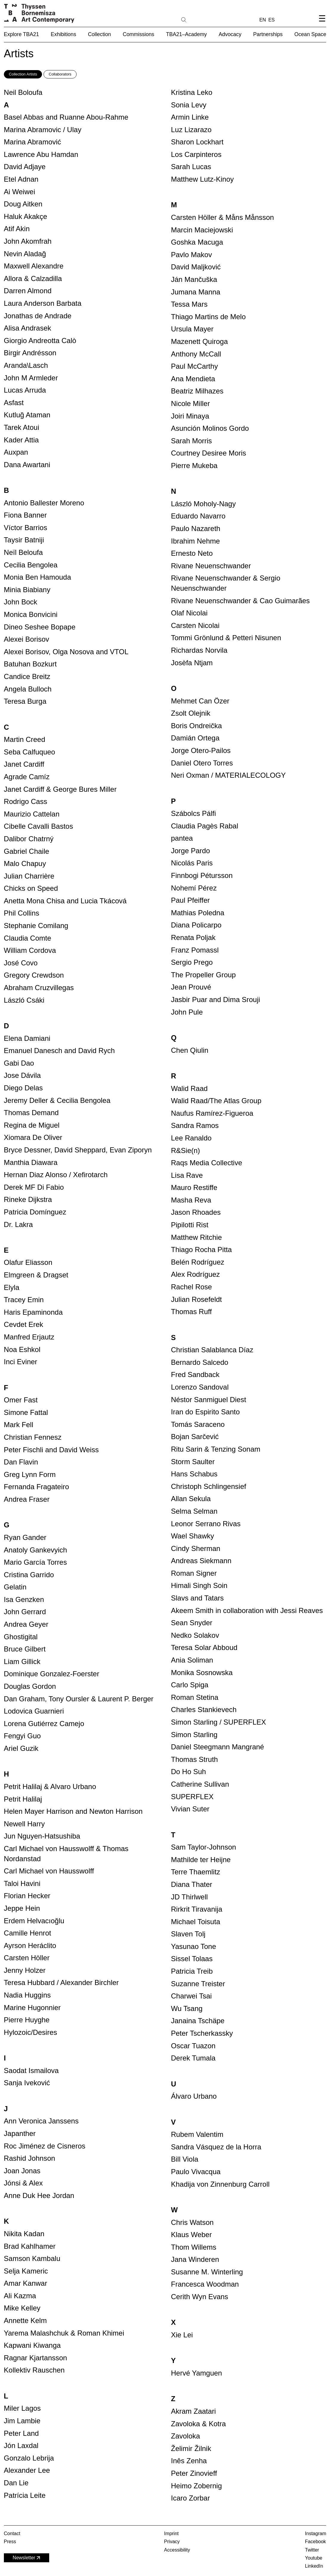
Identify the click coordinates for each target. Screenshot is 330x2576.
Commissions (138, 34)
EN (262, 19)
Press (10, 2541)
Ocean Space (310, 34)
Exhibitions (63, 34)
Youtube (313, 2557)
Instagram (315, 2533)
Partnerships (268, 34)
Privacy (171, 2541)
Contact (12, 2533)
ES (271, 19)
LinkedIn (314, 2566)
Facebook (315, 2541)
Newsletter (27, 2558)
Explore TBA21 (21, 34)
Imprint (171, 2533)
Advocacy (230, 34)
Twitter (312, 2549)
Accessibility (177, 2549)
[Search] (202, 19)
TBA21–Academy (186, 34)
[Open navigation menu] (322, 23)
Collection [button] (99, 34)
